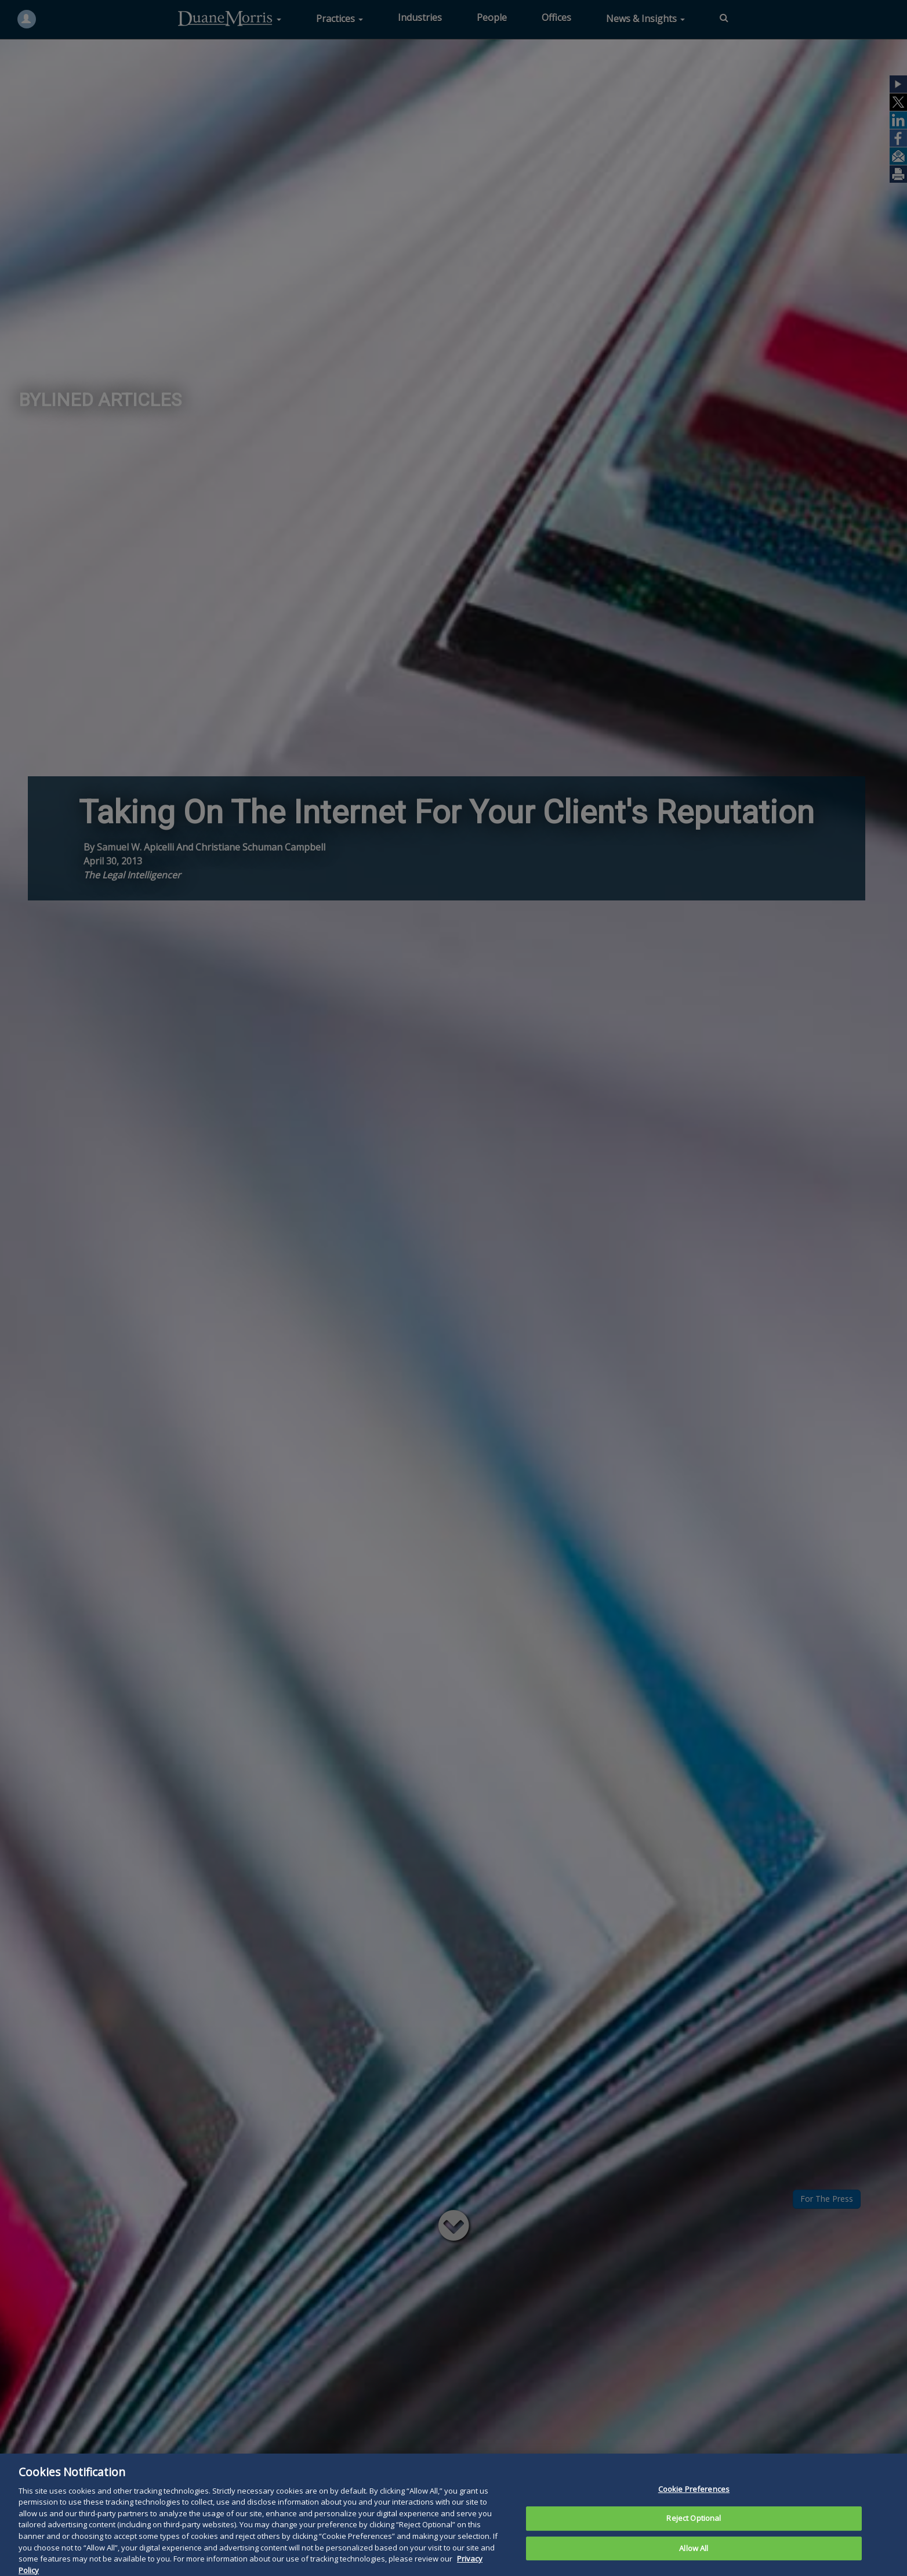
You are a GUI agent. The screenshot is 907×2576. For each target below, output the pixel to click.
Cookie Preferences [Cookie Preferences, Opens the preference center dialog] (694, 2504)
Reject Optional (693, 2533)
